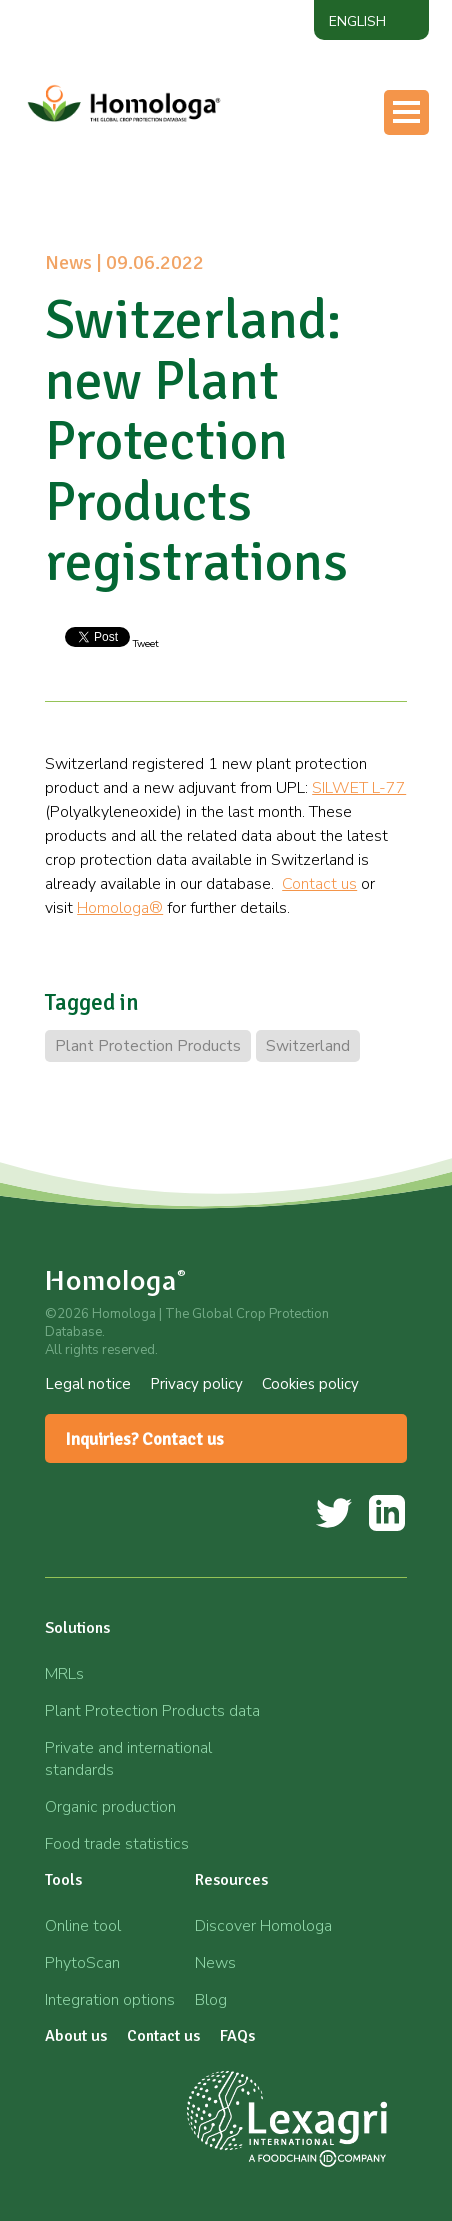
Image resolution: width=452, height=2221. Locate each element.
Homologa (116, 1280)
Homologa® (120, 908)
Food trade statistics (117, 1844)
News (215, 1963)
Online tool (83, 1926)
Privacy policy (196, 1384)
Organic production (110, 1807)
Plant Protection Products (148, 1046)
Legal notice (88, 1384)
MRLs (64, 1674)
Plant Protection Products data (152, 1711)
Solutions (77, 1628)
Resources (231, 1880)
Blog (211, 2000)
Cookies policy (310, 1384)
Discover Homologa (263, 1926)
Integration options (110, 2000)
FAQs (237, 2036)
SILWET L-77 (359, 788)
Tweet (144, 644)
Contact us (319, 884)
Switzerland (308, 1046)
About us (76, 2036)
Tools (63, 1880)
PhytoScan (82, 1963)
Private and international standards (128, 1759)
